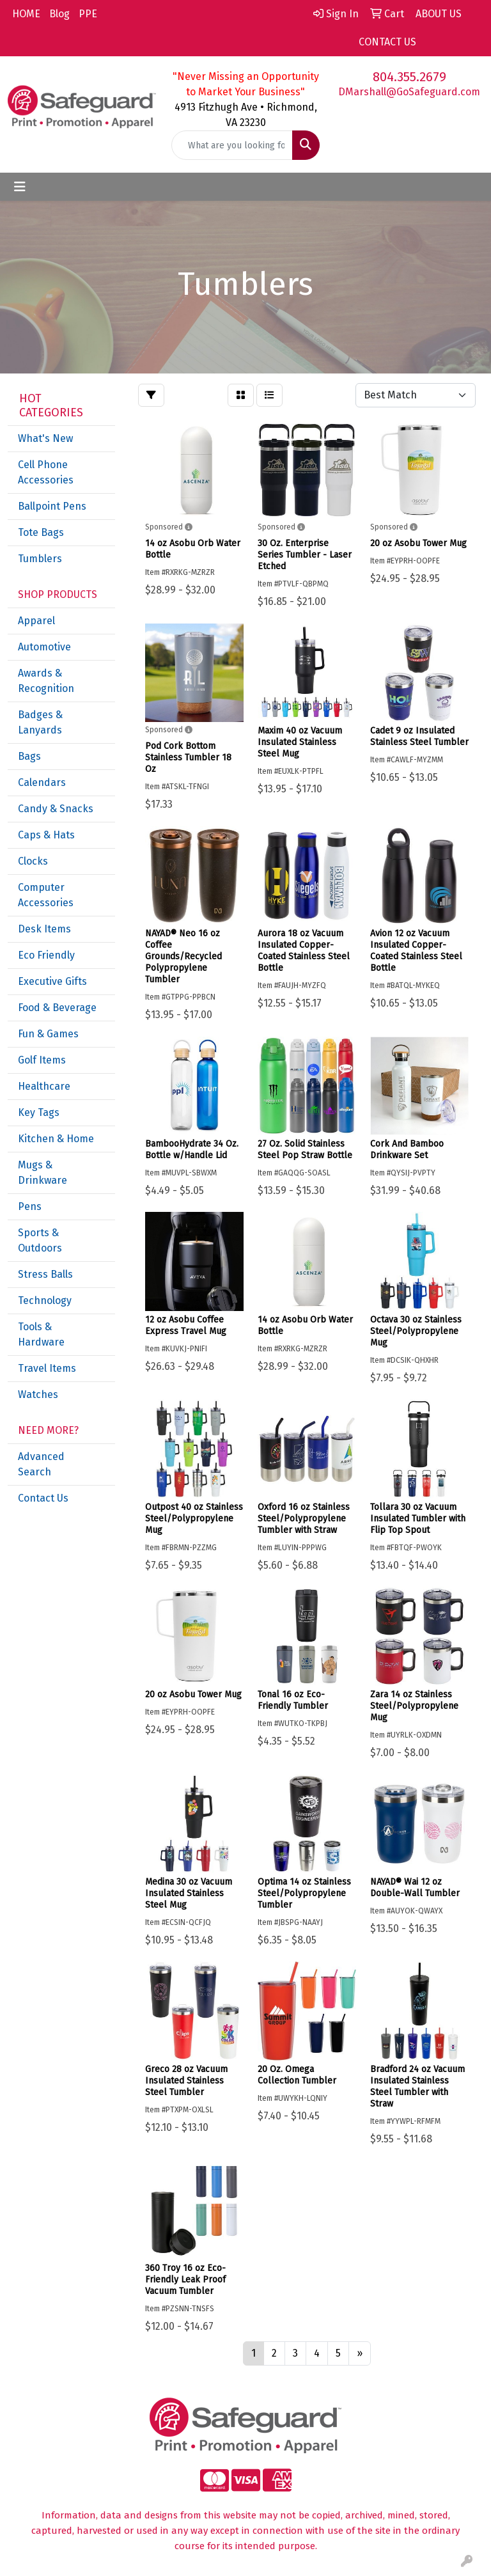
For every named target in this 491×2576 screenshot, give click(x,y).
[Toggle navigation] (19, 187)
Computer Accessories (46, 895)
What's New (45, 438)
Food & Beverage (57, 1007)
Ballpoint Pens (52, 506)
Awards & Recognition (46, 681)
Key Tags (38, 1112)
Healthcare (44, 1086)
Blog (59, 14)
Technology (45, 1300)
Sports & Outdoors (40, 1240)
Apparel (36, 621)
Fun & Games (48, 1034)
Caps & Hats (46, 835)
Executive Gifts (52, 981)
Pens (30, 1206)
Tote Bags (41, 532)
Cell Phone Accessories (46, 472)
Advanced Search (41, 1464)
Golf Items (42, 1060)
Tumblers (40, 559)
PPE (88, 14)
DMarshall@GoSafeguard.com (409, 92)
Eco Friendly (46, 955)
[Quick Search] (232, 145)
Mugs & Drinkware (42, 1172)
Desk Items (44, 929)
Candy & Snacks (55, 809)
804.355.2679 (409, 76)
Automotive (44, 647)
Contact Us (43, 1498)
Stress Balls (45, 1274)
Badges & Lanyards (40, 722)
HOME (26, 14)
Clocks (33, 861)
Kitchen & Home (56, 1139)
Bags (29, 756)
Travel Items (47, 1368)
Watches (38, 1394)
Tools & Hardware (41, 1334)
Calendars (42, 782)
